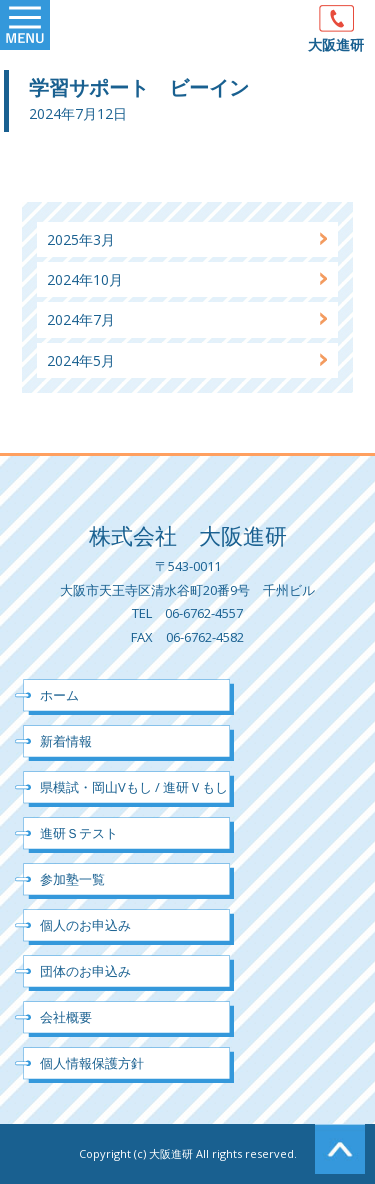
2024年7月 (81, 319)
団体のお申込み (85, 971)
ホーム (59, 695)
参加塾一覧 (72, 879)
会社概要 (66, 1017)
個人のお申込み (85, 925)
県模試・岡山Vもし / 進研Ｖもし (134, 787)
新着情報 (66, 741)
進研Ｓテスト (79, 833)
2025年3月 (81, 239)
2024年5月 (81, 360)
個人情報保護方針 (92, 1063)
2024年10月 (85, 279)
